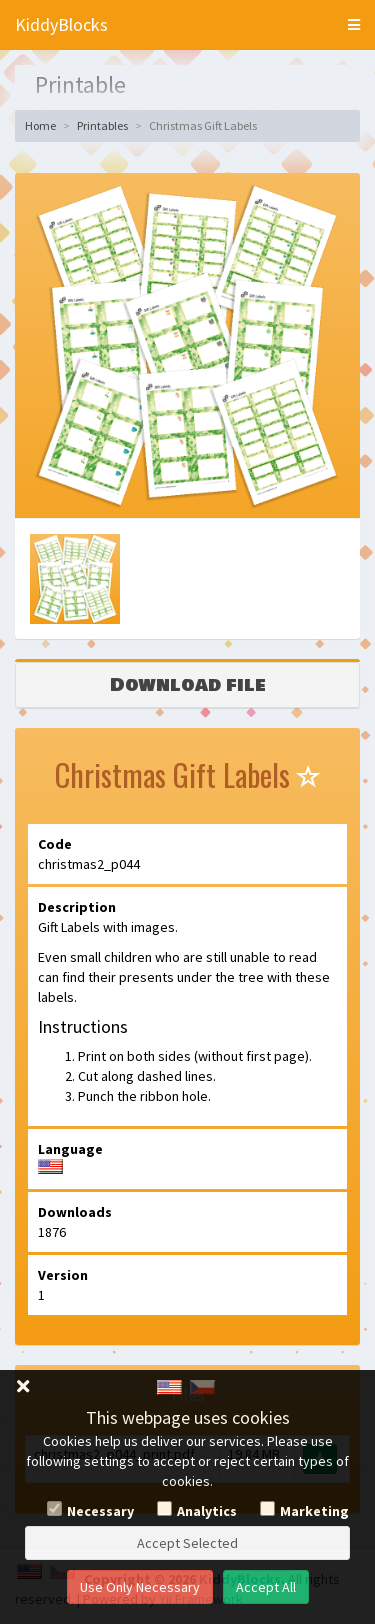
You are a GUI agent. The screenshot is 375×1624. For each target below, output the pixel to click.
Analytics (207, 1511)
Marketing (314, 1511)
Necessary (100, 1511)
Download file (188, 685)
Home (40, 125)
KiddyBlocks (61, 24)
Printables (102, 125)
